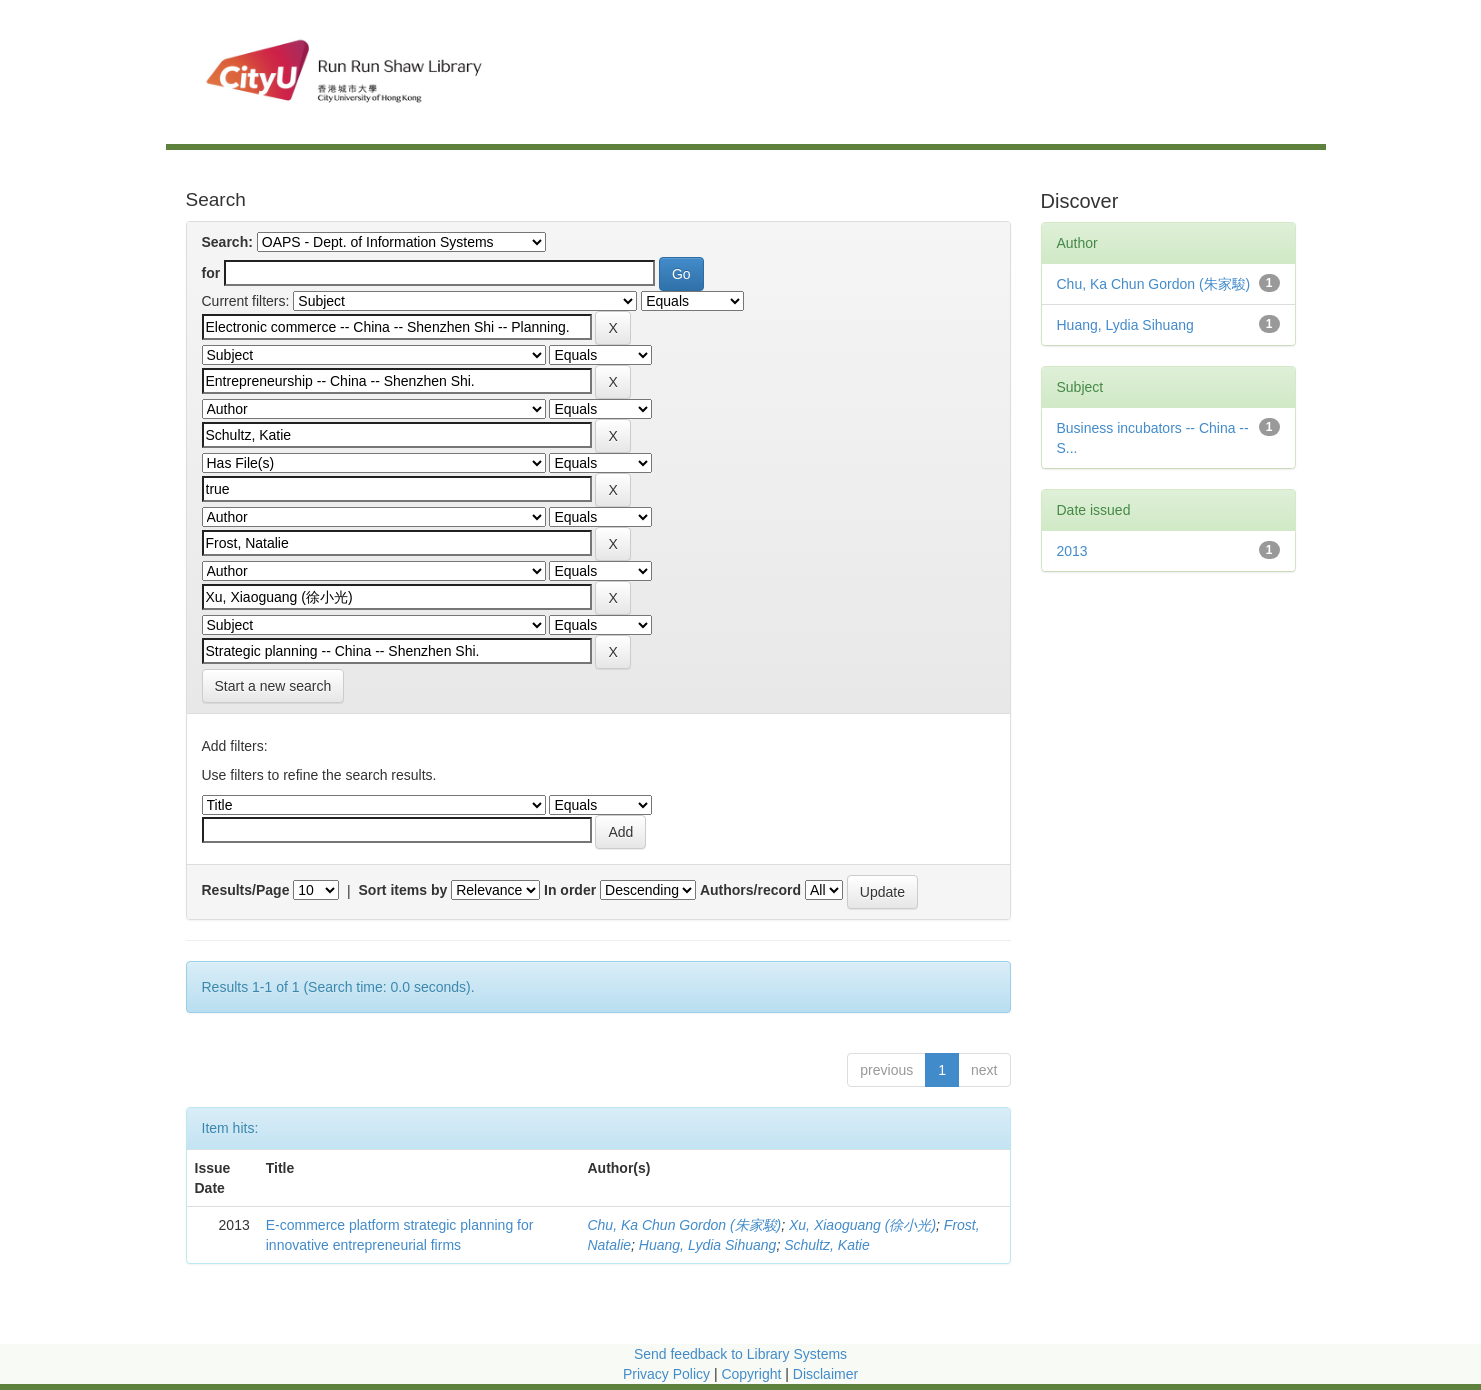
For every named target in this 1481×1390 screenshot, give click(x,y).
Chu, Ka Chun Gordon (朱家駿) (684, 1225)
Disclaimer (825, 1374)
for (211, 273)
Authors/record (750, 890)
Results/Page (246, 890)
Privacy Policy (666, 1374)
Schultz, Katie (827, 1245)
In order (570, 890)
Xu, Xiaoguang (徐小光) (862, 1225)
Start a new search (273, 686)
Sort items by (403, 890)
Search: (227, 242)
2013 (1072, 551)
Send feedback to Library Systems (740, 1354)
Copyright (753, 1374)
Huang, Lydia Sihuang (708, 1245)
